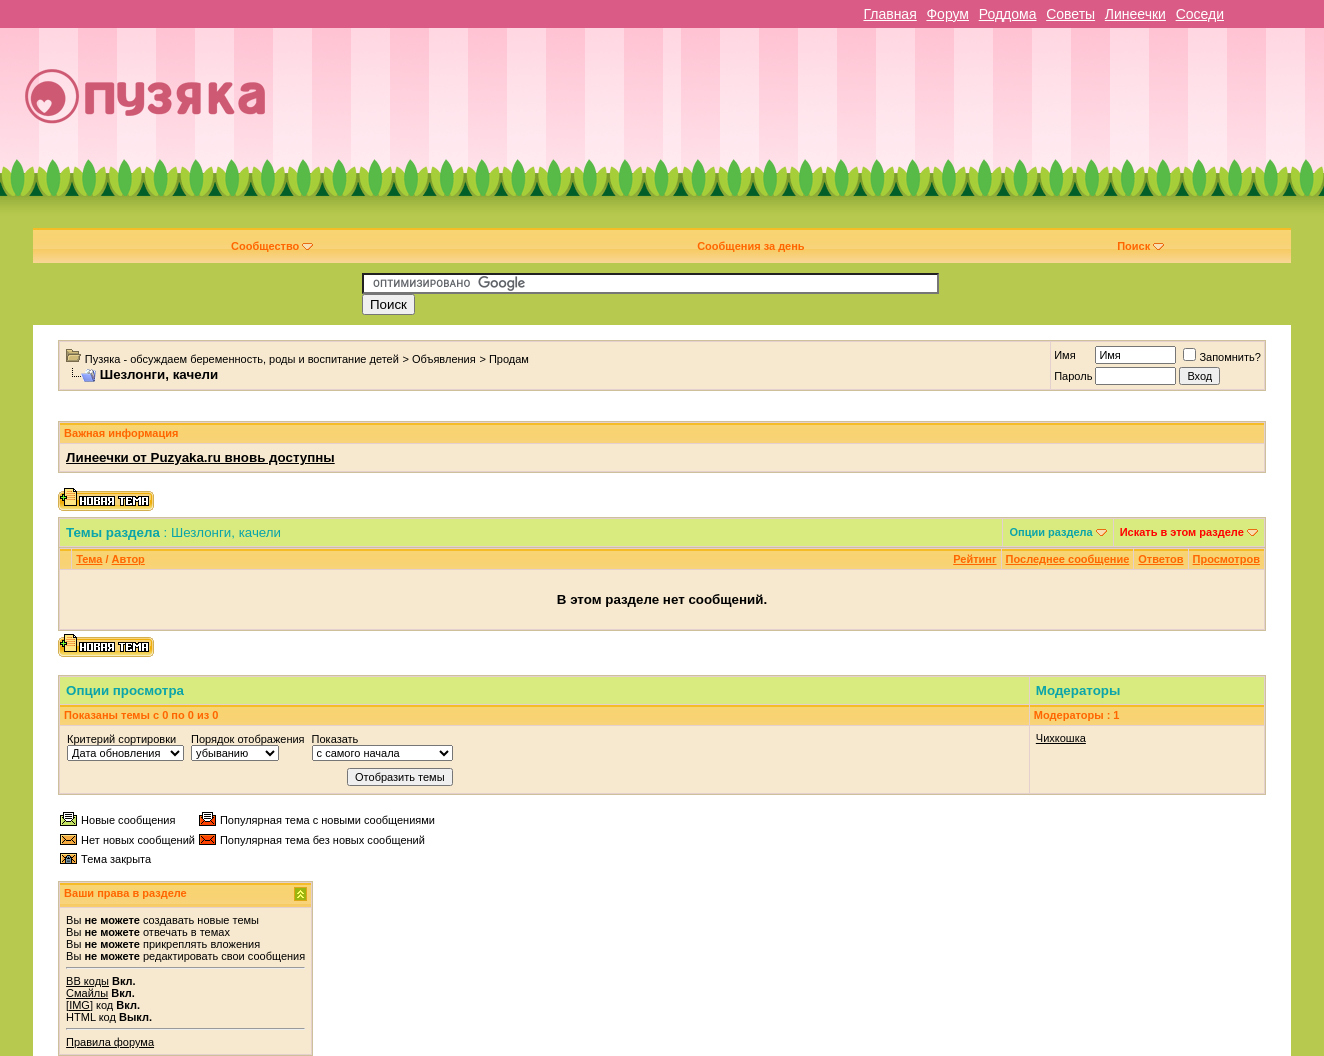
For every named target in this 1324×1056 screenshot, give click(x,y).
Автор (128, 559)
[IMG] (79, 1005)
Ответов (1160, 559)
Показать (335, 739)
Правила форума (110, 1042)
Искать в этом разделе (1182, 532)
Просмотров (1226, 559)
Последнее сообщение (1068, 559)
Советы (1070, 14)
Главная (889, 14)
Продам (509, 359)
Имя (1064, 355)
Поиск (1140, 246)
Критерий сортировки (121, 739)
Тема (89, 559)
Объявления (444, 359)
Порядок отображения (247, 739)
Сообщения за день (750, 246)
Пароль (1073, 376)
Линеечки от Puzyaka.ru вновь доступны (200, 457)
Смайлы (87, 993)
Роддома (1008, 14)
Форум (947, 14)
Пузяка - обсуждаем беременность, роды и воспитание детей (242, 359)
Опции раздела (1050, 532)
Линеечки (1135, 14)
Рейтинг (974, 559)
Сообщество (272, 246)
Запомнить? (1222, 357)
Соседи (1200, 14)
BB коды (87, 981)
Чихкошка (1061, 738)
